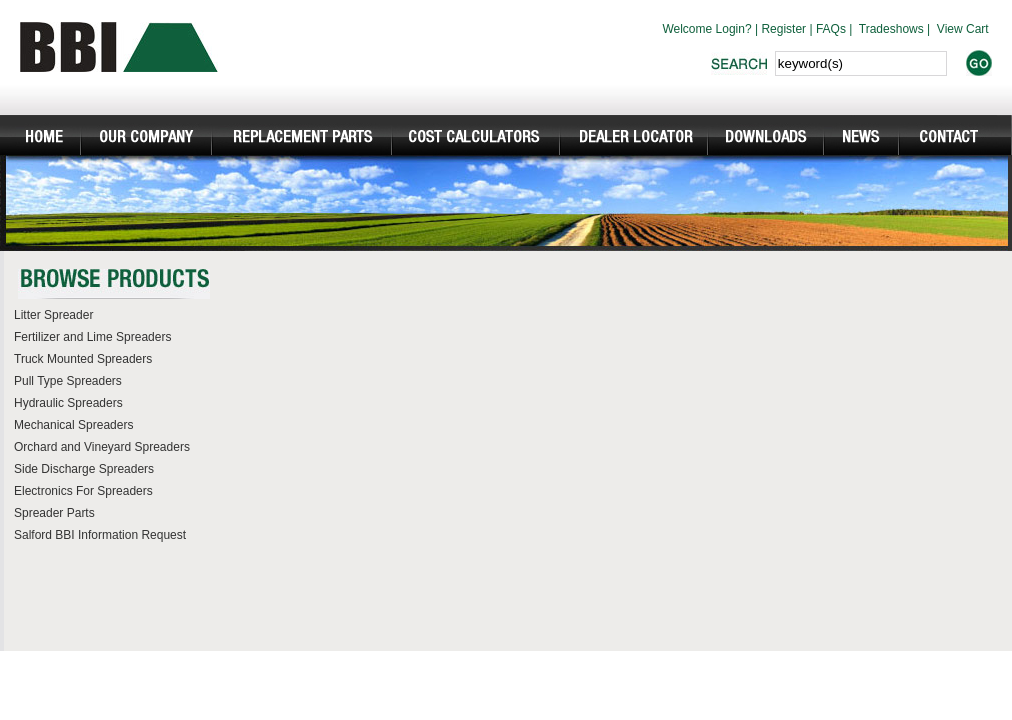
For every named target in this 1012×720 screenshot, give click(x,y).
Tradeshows (891, 29)
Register (783, 29)
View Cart (963, 29)
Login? (734, 29)
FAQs (831, 29)
